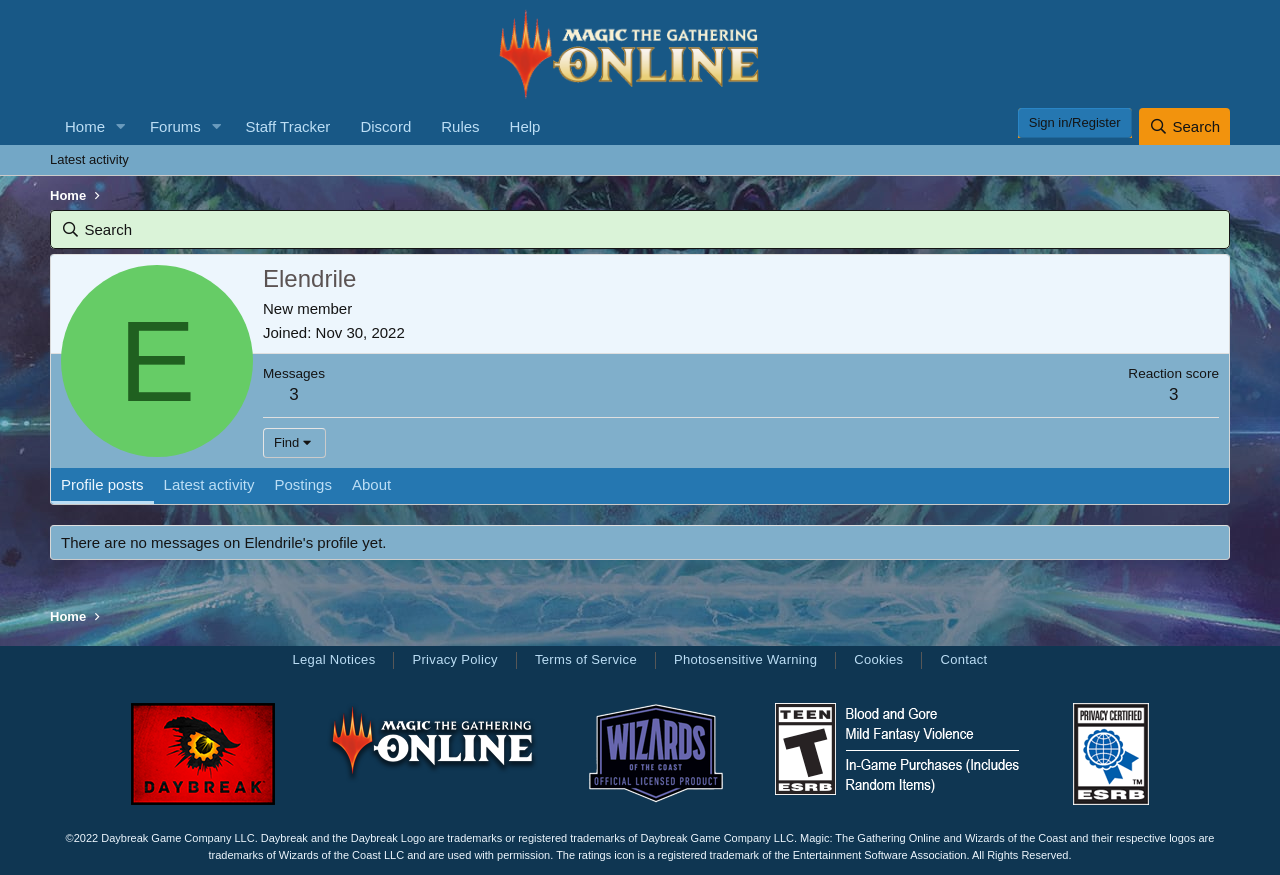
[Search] (1184, 126)
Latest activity (89, 159)
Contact (963, 659)
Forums (175, 126)
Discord (385, 126)
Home (85, 126)
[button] (121, 126)
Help (525, 126)
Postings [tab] (303, 484)
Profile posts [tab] (102, 484)
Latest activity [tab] (209, 484)
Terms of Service (586, 659)
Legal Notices (333, 659)
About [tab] (371, 484)
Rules (460, 126)
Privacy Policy (454, 659)
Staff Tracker (288, 126)
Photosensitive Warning (745, 659)
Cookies (878, 659)
